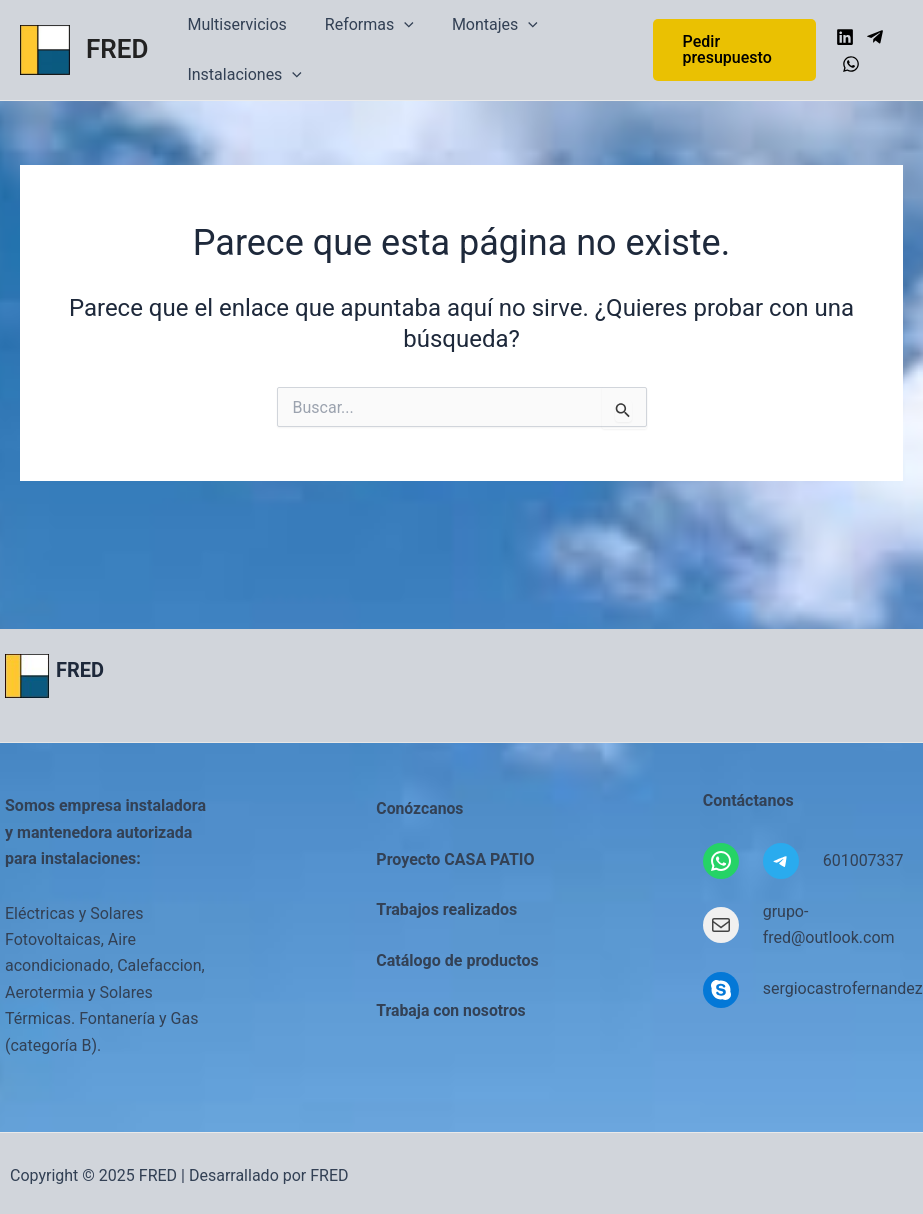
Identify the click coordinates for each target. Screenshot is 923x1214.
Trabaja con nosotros (452, 1010)
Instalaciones (241, 75)
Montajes (480, 25)
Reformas (360, 25)
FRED (117, 49)
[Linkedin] (843, 37)
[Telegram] (873, 37)
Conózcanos (420, 808)
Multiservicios (233, 24)
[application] (395, 25)
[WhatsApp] (849, 64)
